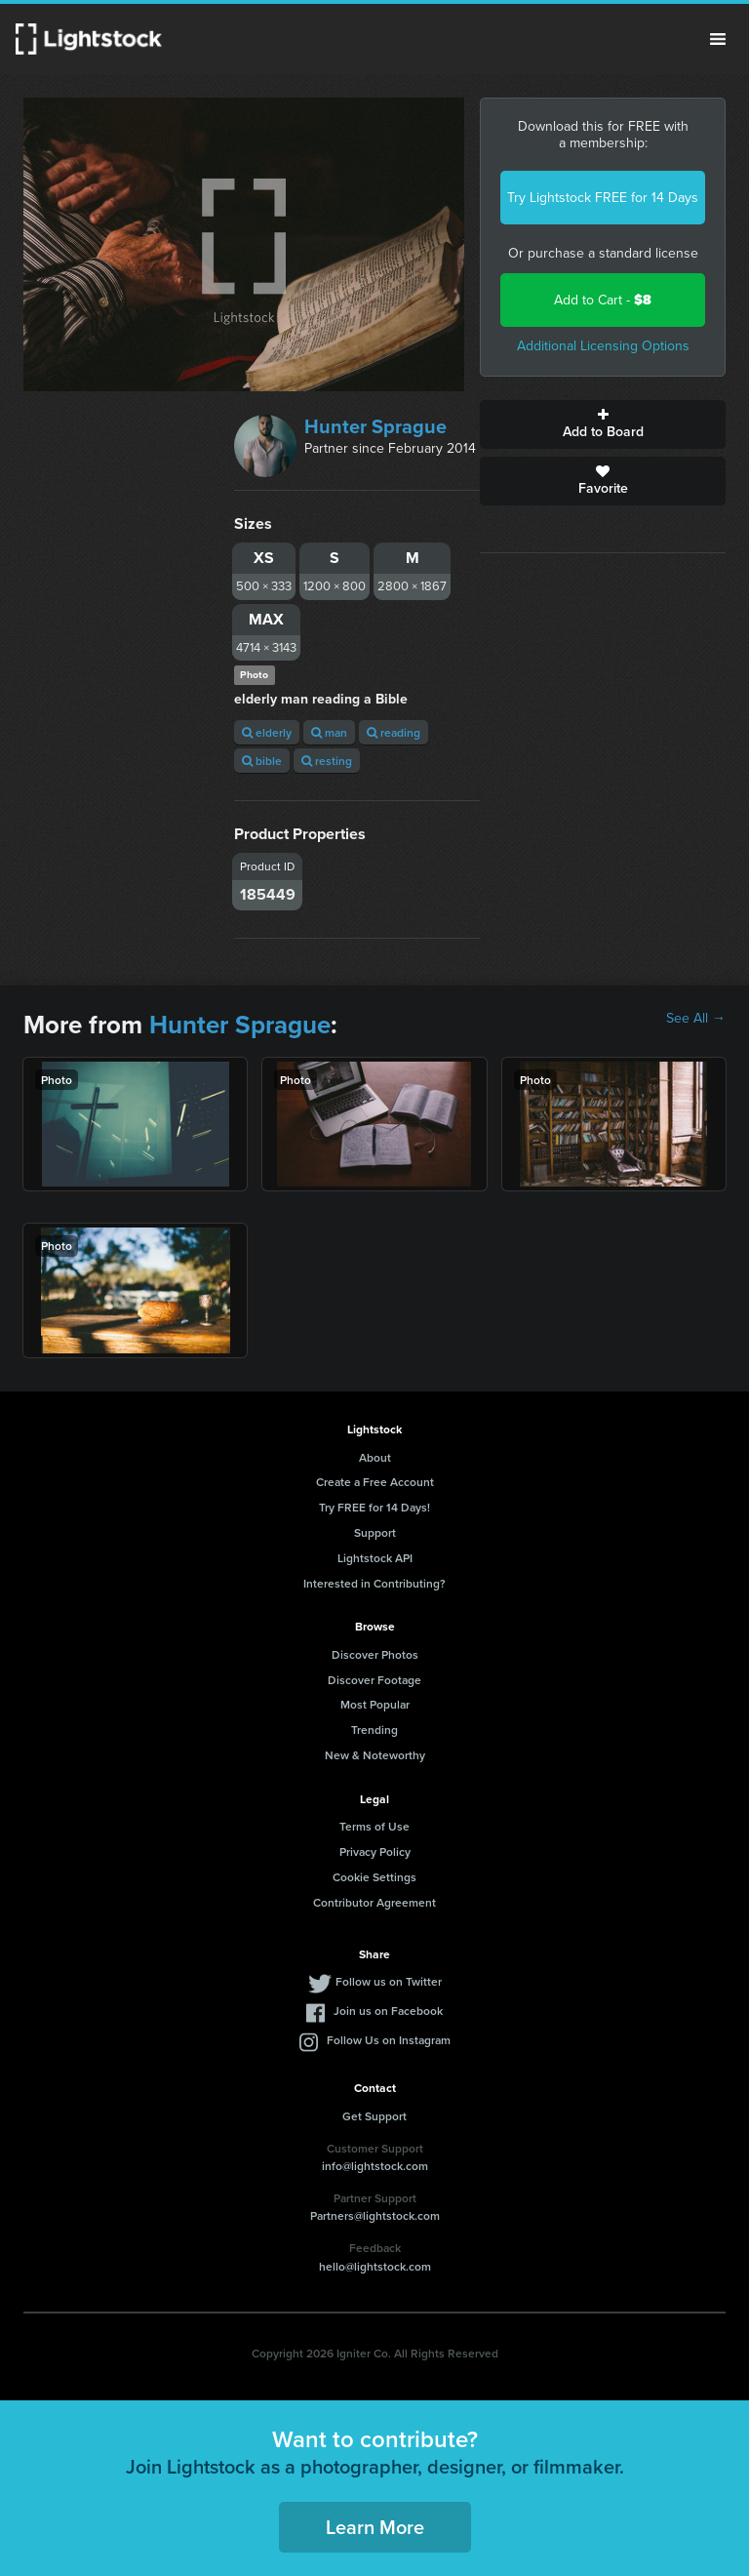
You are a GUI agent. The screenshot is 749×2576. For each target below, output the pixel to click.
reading (393, 732)
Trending (374, 1729)
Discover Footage (374, 1679)
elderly (267, 732)
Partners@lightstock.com (375, 2215)
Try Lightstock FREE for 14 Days (602, 197)
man (329, 732)
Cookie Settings (374, 1877)
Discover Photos (375, 1654)
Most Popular (375, 1704)
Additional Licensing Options (603, 346)
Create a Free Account (375, 1481)
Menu (717, 39)
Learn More (375, 2527)
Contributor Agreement (374, 1902)
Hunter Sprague (375, 426)
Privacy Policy (375, 1851)
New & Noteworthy (375, 1755)
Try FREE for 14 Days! (374, 1507)
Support (375, 1532)
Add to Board (602, 424)
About (375, 1457)
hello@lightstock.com (375, 2266)
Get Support (374, 2116)
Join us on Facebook (388, 2010)
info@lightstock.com (375, 2165)
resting (326, 760)
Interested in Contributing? (374, 1583)
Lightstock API (375, 1558)
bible (262, 760)
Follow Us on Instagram (389, 2040)
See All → (696, 1018)
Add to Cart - (602, 300)
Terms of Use (374, 1826)
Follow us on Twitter (388, 1981)
